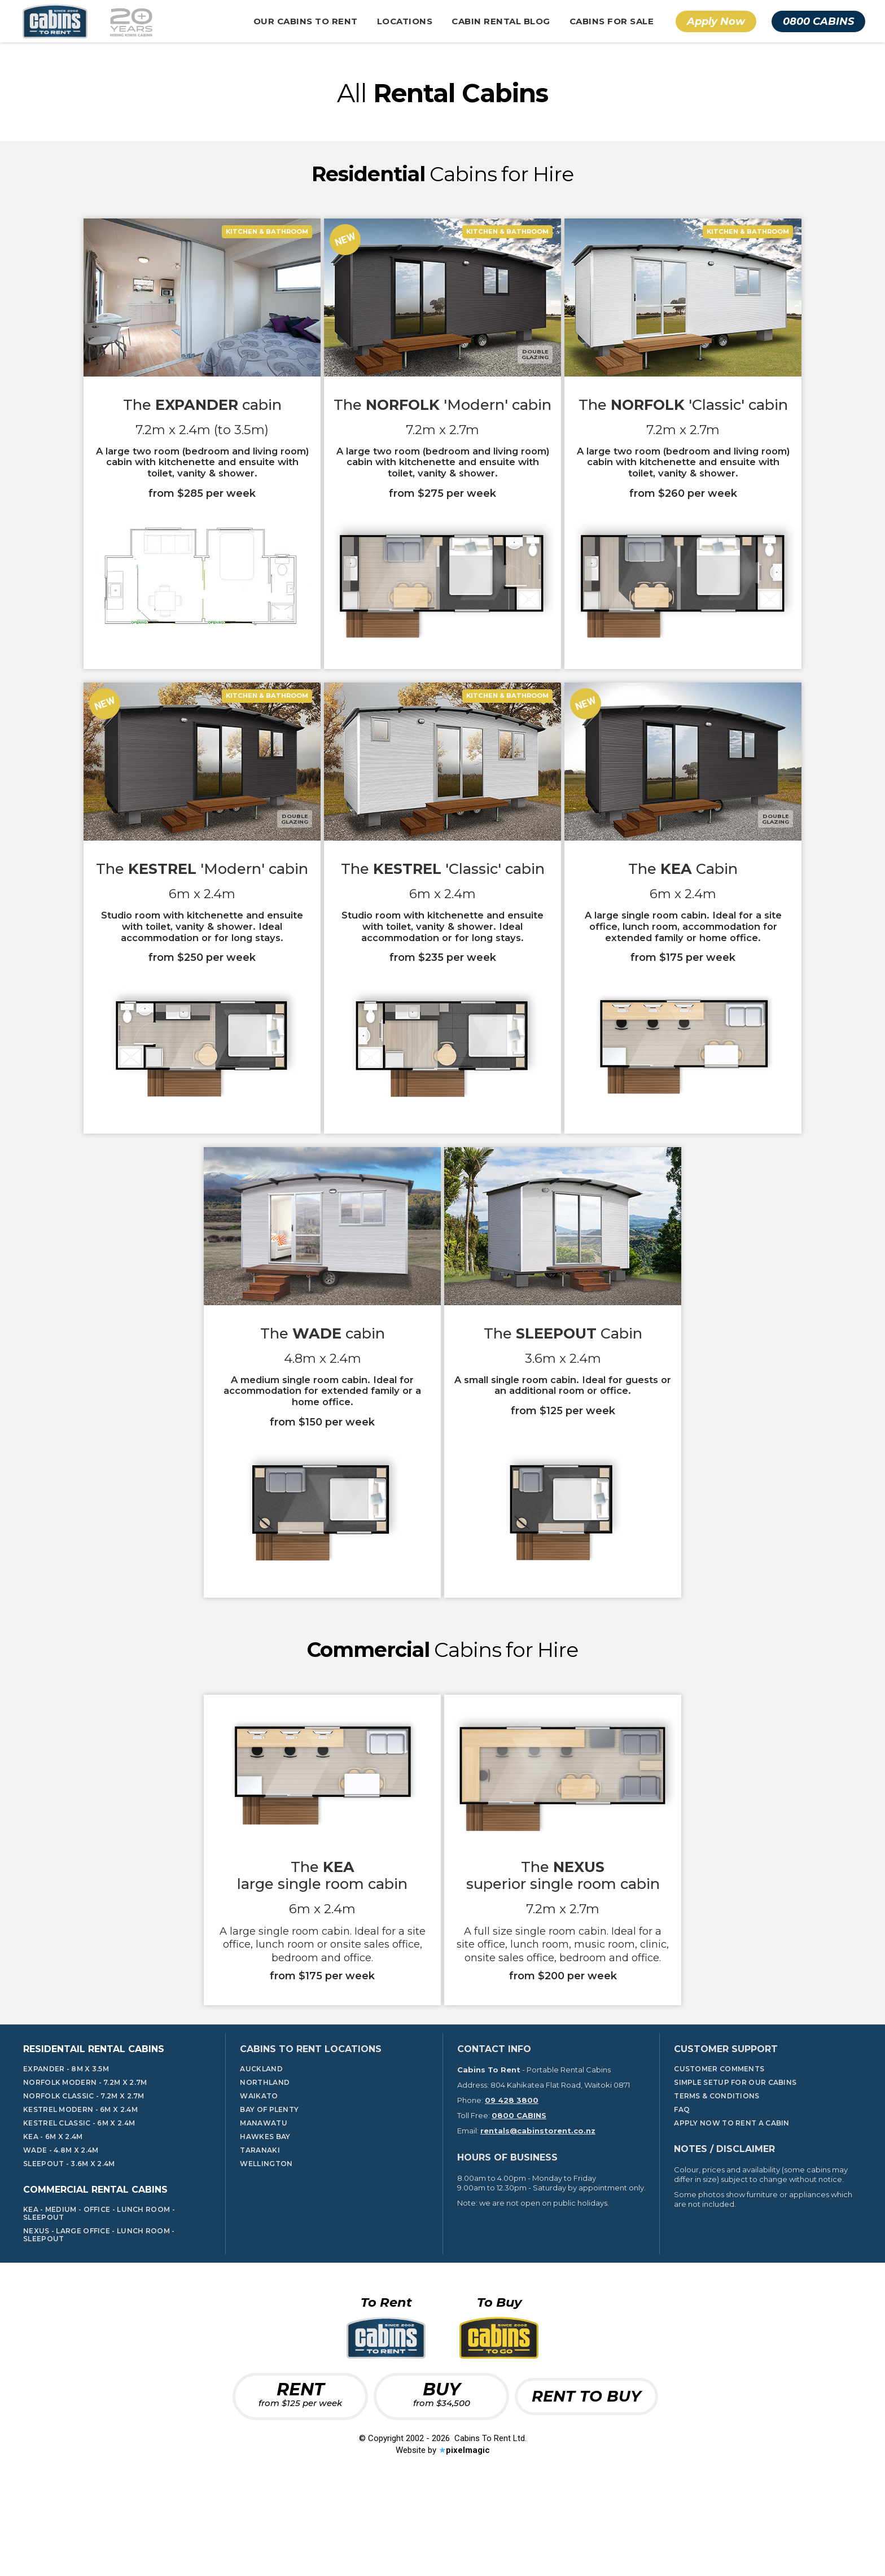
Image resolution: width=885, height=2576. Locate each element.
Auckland (261, 2150)
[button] (305, 21)
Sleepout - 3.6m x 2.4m (69, 2245)
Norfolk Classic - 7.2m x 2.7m (83, 2177)
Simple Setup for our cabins (735, 2164)
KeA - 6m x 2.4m (53, 2218)
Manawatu (263, 2204)
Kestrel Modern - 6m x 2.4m (80, 2191)
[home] (84, 21)
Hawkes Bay (265, 2218)
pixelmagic (468, 2532)
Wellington (266, 2245)
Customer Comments (719, 2150)
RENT (300, 2475)
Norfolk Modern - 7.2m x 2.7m (85, 2164)
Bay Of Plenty (269, 2191)
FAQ (682, 2191)
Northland (265, 2164)
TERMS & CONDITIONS (716, 2177)
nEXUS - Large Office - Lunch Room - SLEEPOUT (99, 2317)
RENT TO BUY (586, 2477)
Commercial (95, 2271)
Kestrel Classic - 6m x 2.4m (79, 2204)
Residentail (93, 2130)
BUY (441, 2475)
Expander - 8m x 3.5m (66, 2150)
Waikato (259, 2177)
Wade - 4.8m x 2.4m (60, 2232)
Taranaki (259, 2232)
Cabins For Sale (611, 21)
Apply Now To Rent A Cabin (732, 2204)
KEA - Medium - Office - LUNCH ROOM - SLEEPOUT (99, 2295)
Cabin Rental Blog (501, 21)
